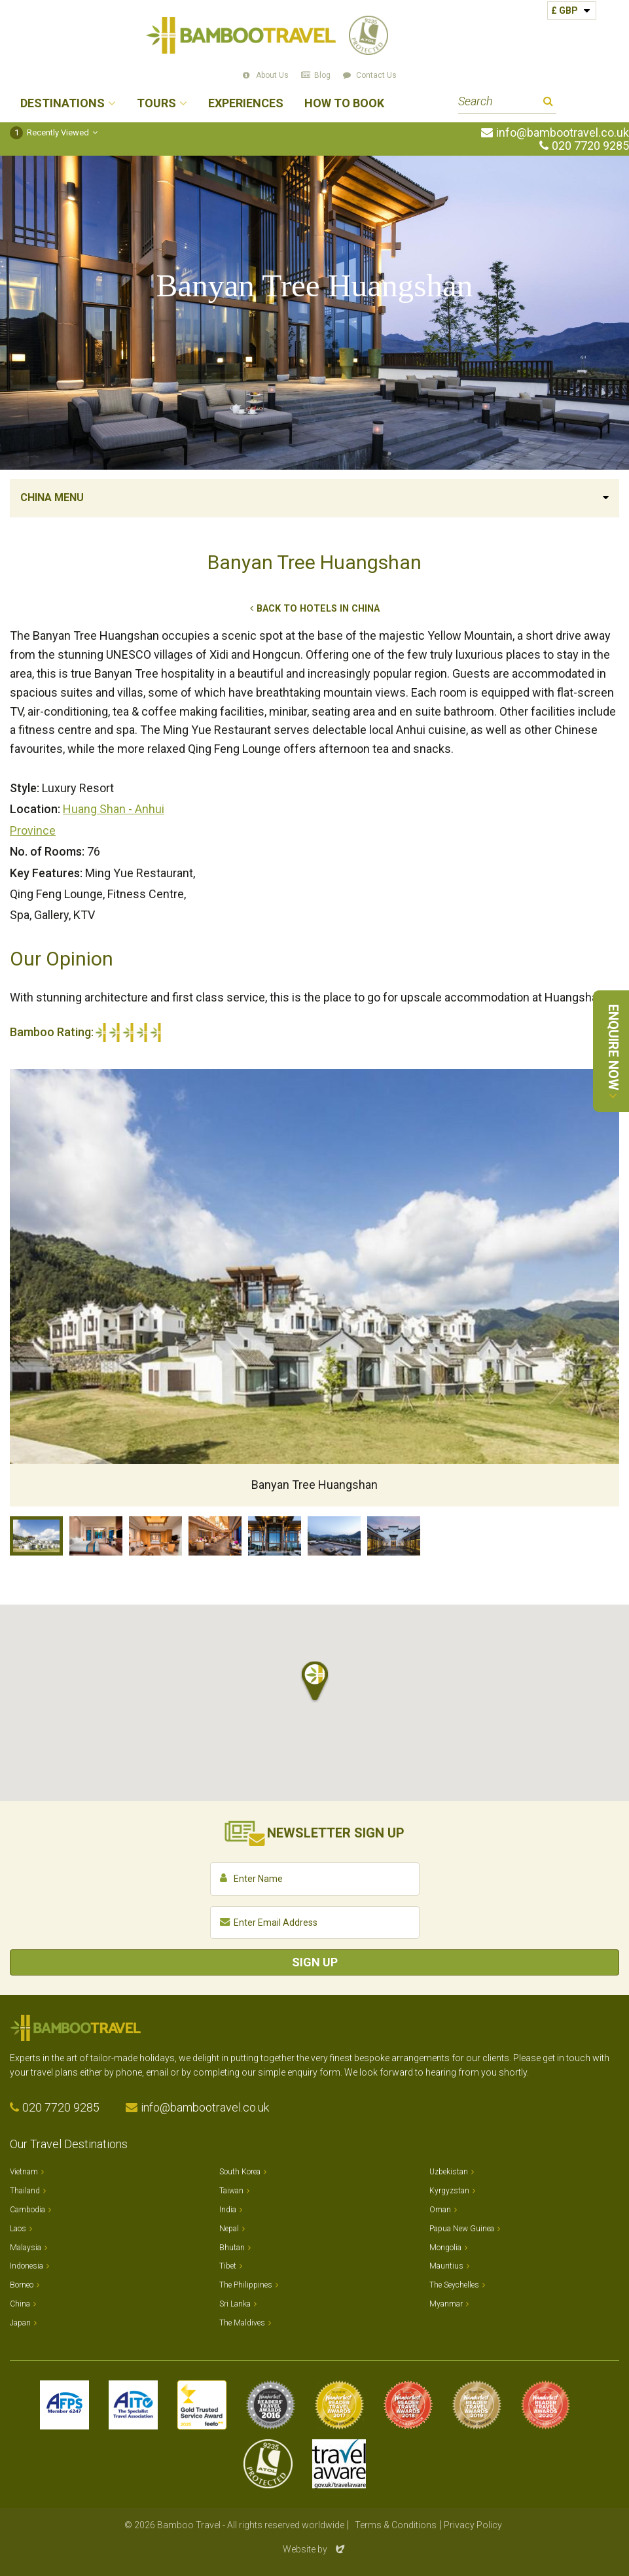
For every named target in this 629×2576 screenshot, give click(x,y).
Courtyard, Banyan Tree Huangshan (393, 1536)
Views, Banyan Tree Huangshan (334, 1536)
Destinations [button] (62, 103)
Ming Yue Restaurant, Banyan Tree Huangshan (215, 1536)
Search (548, 103)
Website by (315, 2549)
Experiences (245, 103)
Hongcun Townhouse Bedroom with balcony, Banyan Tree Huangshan (95, 1536)
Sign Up (315, 1962)
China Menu (52, 497)
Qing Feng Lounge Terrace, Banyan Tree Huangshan (274, 1536)
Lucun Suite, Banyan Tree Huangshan (155, 1536)
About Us (272, 75)
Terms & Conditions (396, 2525)
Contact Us (376, 75)
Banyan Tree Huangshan (36, 1536)
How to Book (344, 103)
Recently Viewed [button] (49, 132)
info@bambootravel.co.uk (562, 133)
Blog (322, 75)
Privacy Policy (473, 2525)
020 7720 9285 (590, 146)
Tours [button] (156, 103)
